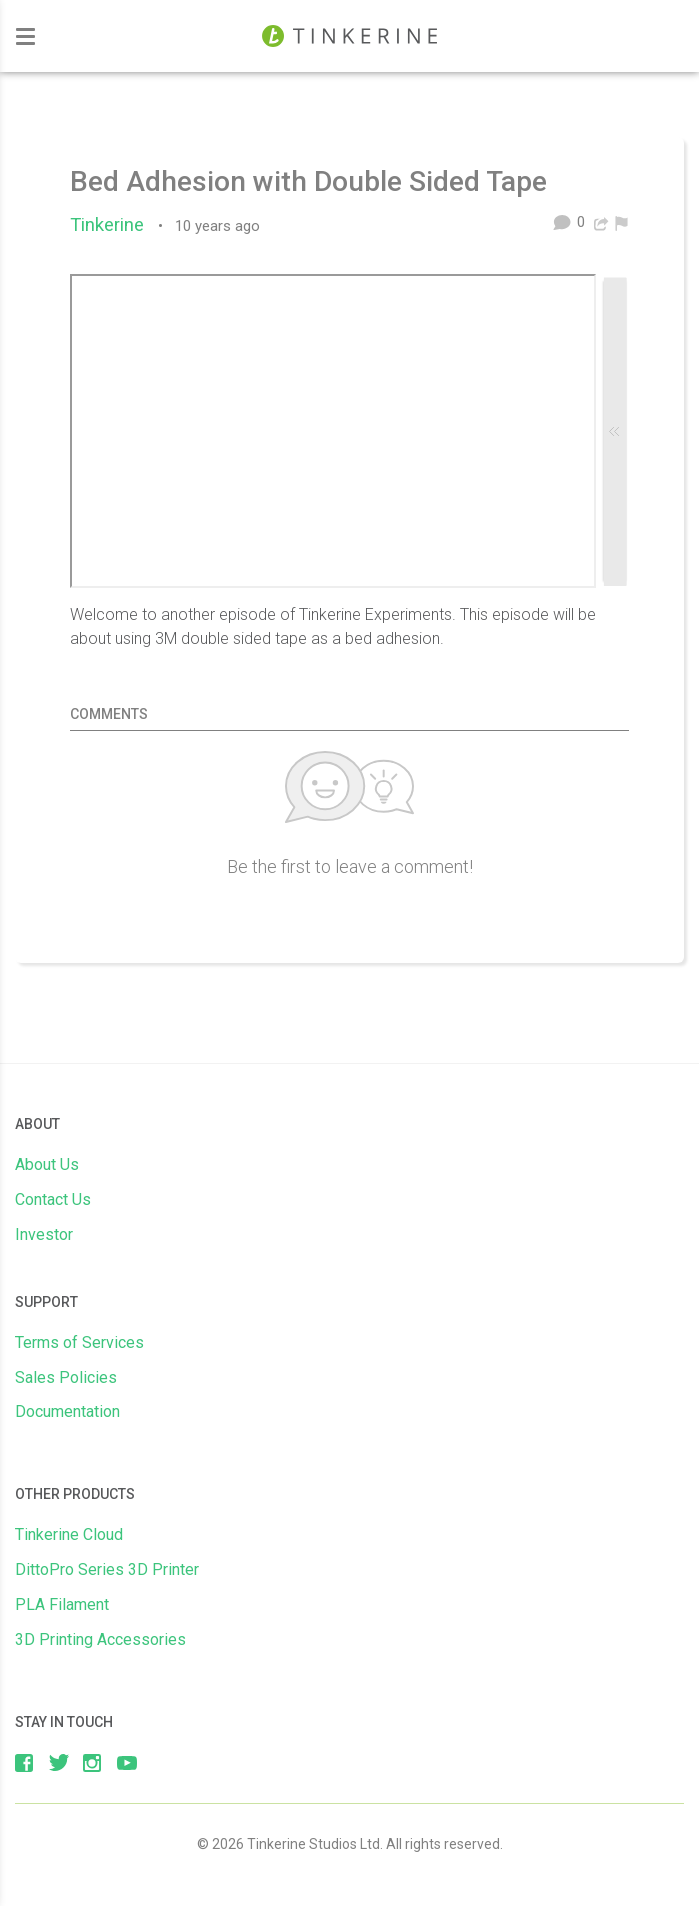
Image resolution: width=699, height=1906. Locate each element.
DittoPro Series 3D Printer (107, 1569)
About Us (47, 1164)
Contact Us (53, 1199)
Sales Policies (66, 1377)
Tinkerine (112, 225)
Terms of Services (79, 1342)
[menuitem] (621, 222)
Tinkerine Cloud (69, 1534)
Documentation (67, 1411)
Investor (44, 1234)
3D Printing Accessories (100, 1639)
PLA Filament (62, 1604)
